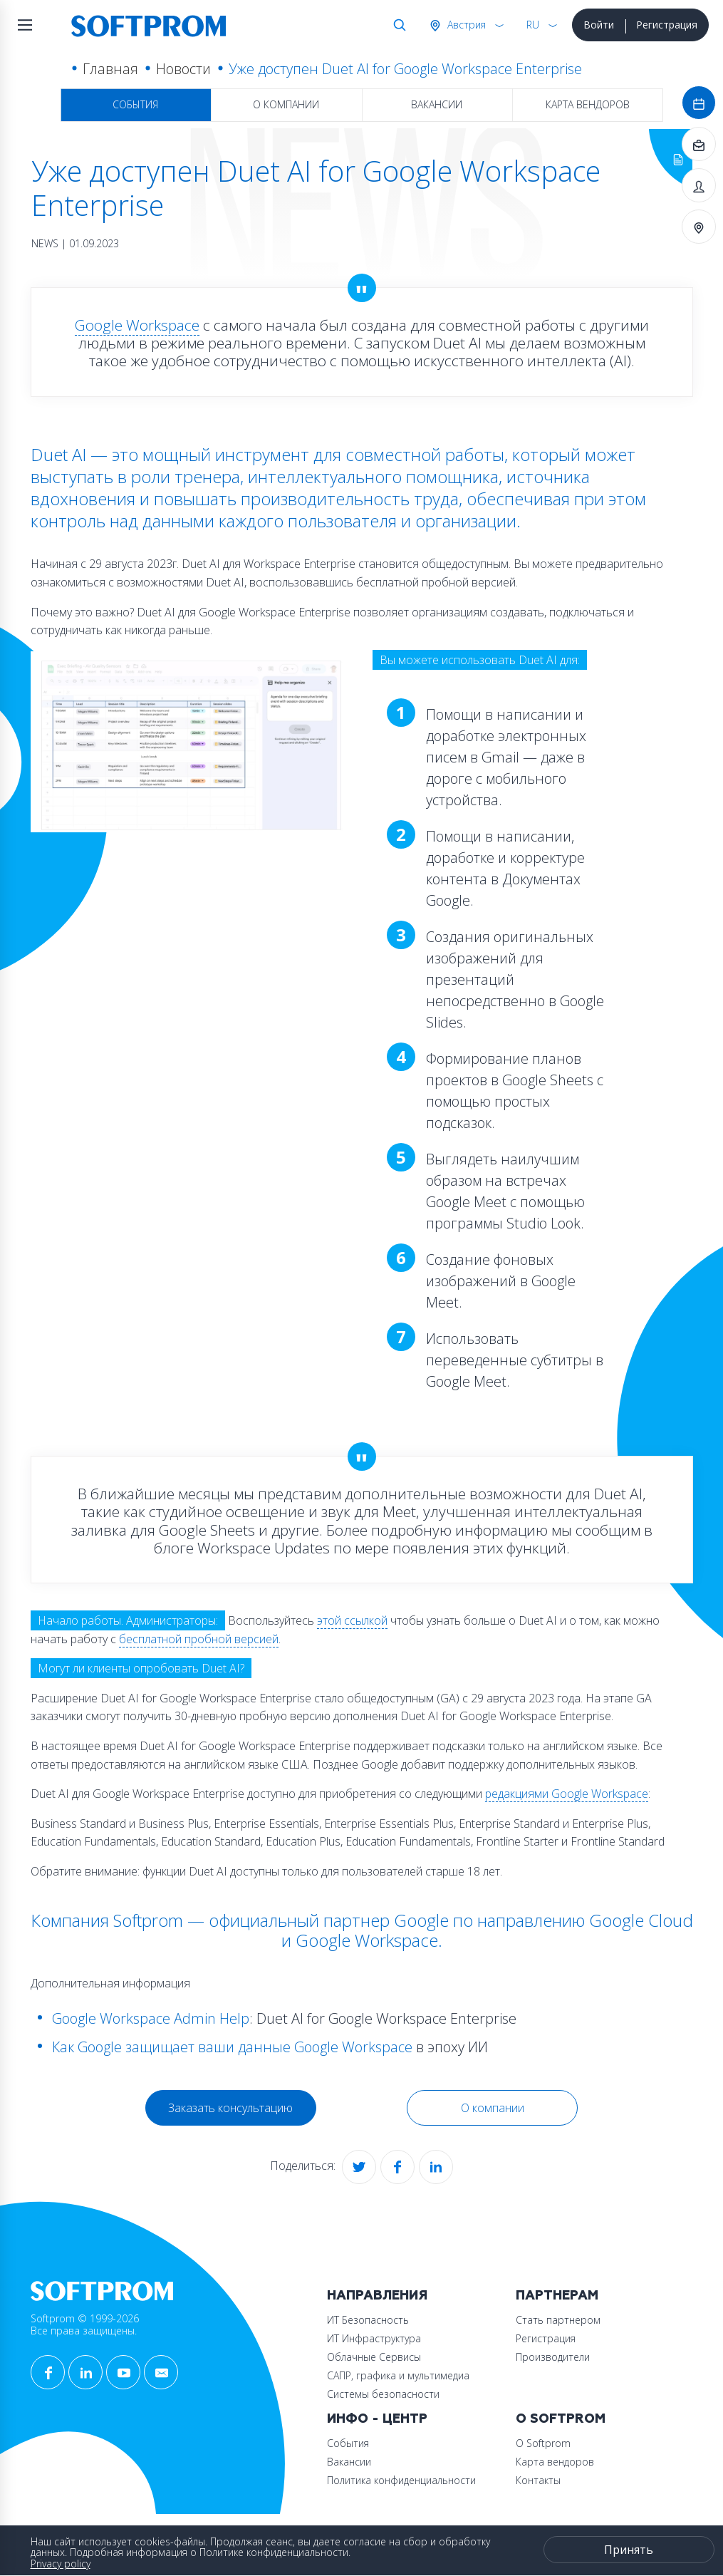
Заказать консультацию (230, 2108)
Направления (377, 2295)
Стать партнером (558, 2320)
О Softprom (560, 2419)
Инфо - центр (377, 2419)
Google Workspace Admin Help (150, 2018)
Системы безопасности (383, 2394)
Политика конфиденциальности (401, 2480)
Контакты (538, 2480)
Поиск (397, 25)
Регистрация (666, 24)
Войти (598, 24)
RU (532, 24)
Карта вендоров (588, 104)
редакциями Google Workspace (566, 1793)
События (135, 104)
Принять (628, 2549)
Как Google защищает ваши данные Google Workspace (232, 2047)
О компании (286, 104)
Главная (110, 68)
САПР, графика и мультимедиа (398, 2375)
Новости (183, 68)
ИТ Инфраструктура (374, 2338)
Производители (553, 2357)
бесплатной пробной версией (199, 1639)
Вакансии (436, 104)
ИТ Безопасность (368, 2320)
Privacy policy (60, 2563)
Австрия (465, 24)
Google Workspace (137, 325)
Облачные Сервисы (374, 2357)
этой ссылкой (352, 1620)
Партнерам (557, 2295)
